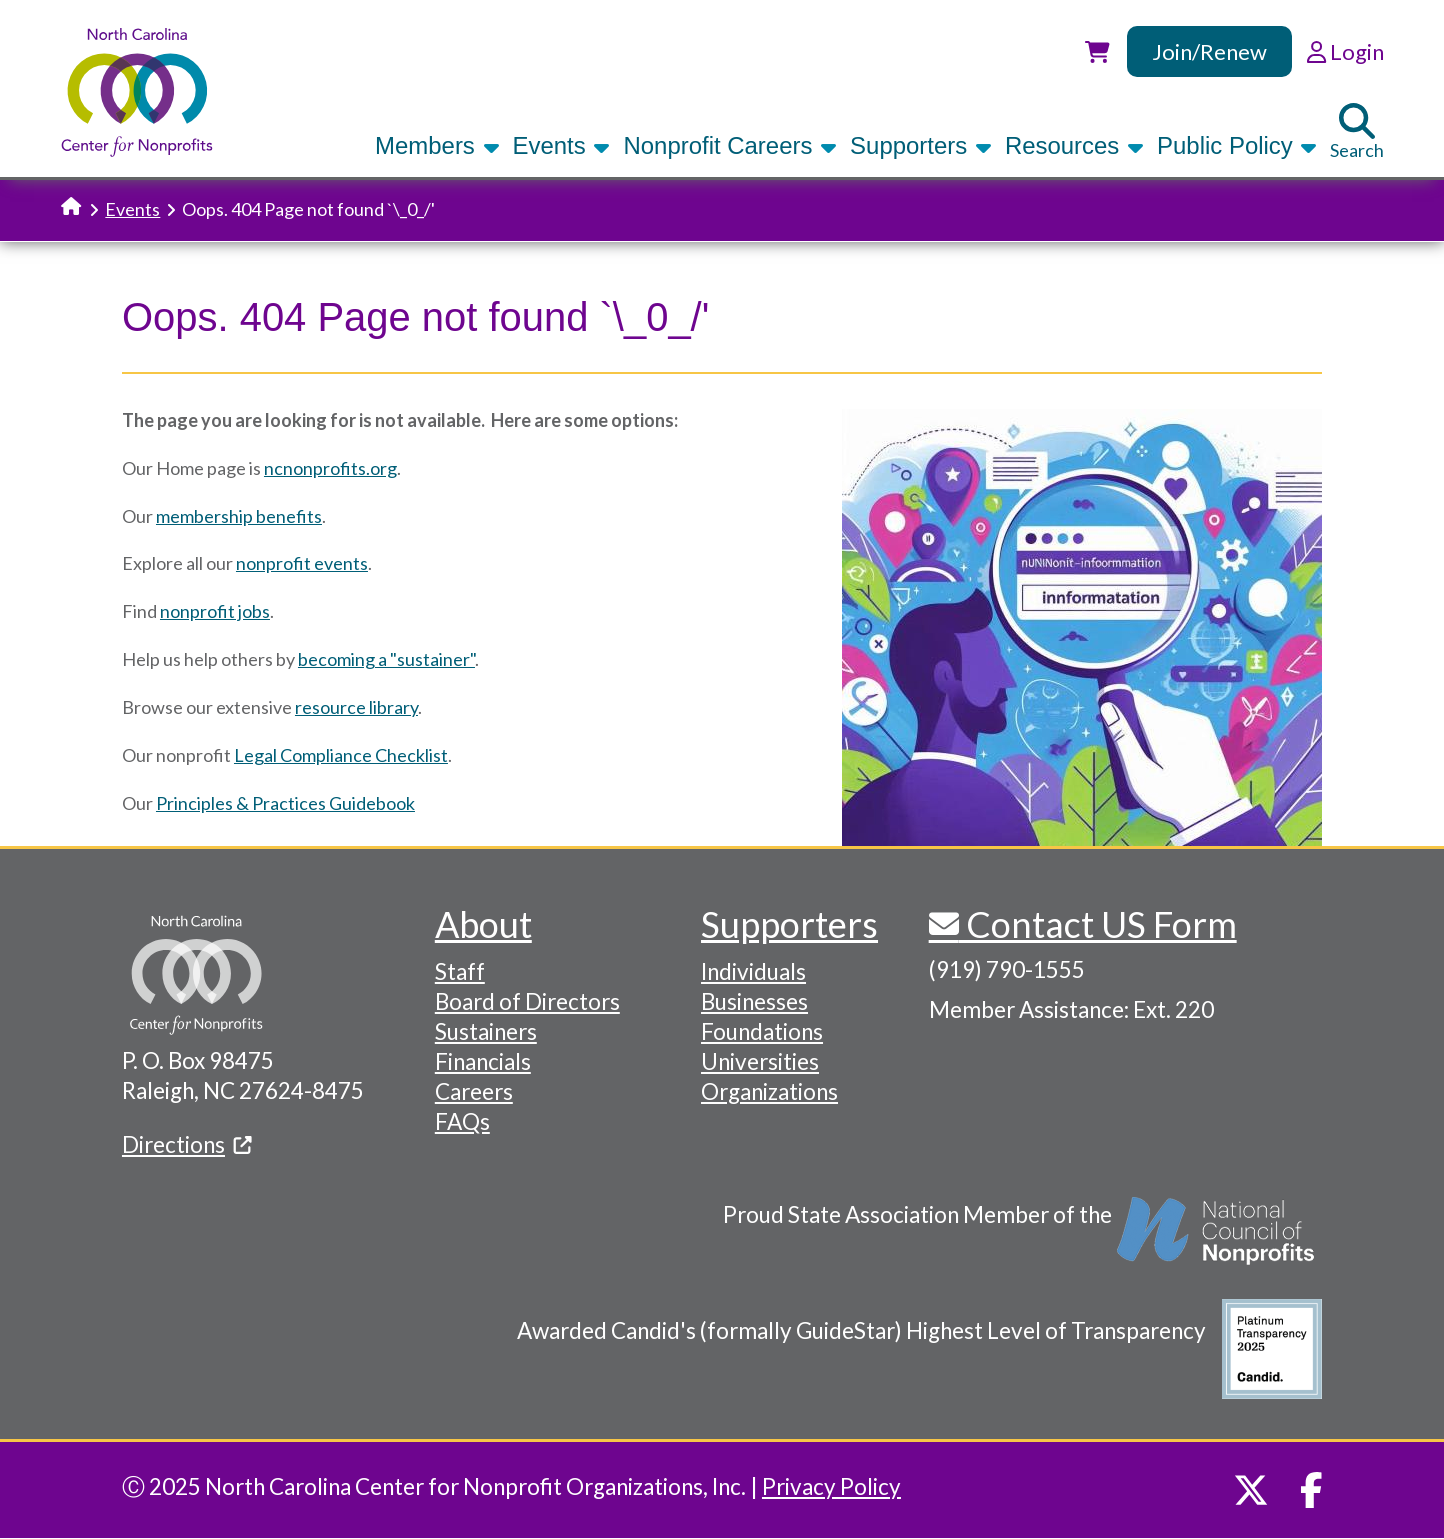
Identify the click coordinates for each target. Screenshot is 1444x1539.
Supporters (921, 145)
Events (562, 145)
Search (1357, 132)
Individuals (753, 971)
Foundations (762, 1031)
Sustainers (486, 1031)
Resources (1074, 145)
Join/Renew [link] (1209, 51)
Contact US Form (1098, 924)
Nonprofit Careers (730, 145)
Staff (460, 971)
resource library (356, 707)
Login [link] (1345, 51)
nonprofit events (302, 563)
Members (437, 145)
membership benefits (239, 516)
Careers (474, 1091)
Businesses (754, 1001)
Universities (760, 1061)
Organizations (769, 1091)
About (483, 924)
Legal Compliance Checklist (341, 755)
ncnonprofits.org (330, 468)
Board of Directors (527, 1001)
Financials (483, 1061)
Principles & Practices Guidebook (285, 803)
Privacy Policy (831, 1486)
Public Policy (1237, 145)
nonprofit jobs (215, 611)
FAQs (462, 1121)
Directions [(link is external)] (187, 1144)
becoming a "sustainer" (386, 659)
